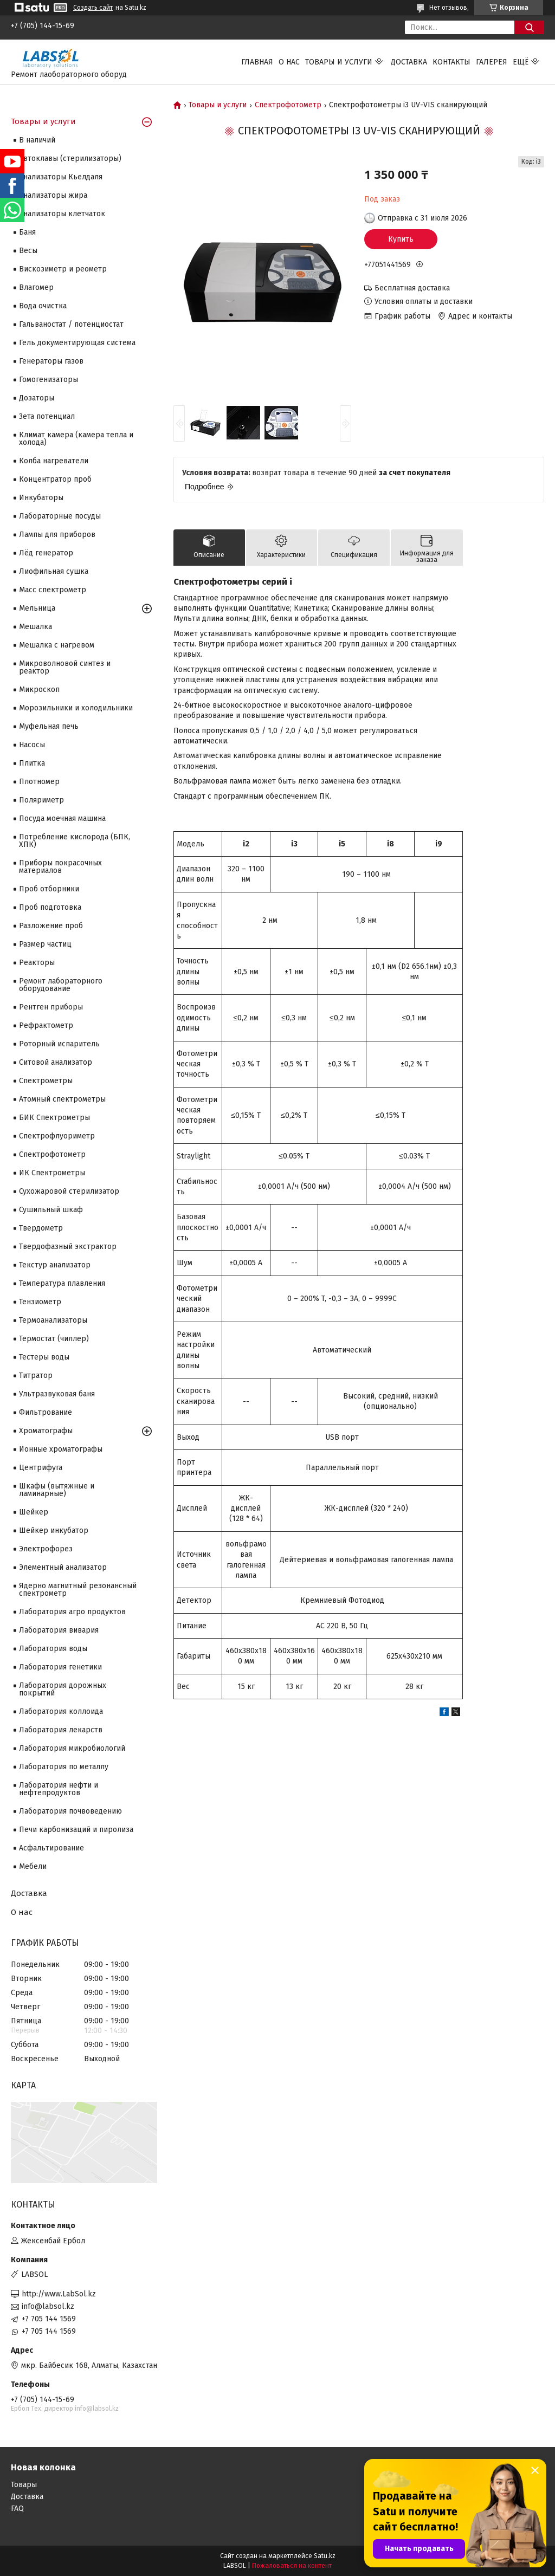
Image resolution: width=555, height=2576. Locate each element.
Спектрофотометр (288, 105)
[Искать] (529, 27)
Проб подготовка (50, 907)
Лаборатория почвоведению (70, 1811)
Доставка (409, 62)
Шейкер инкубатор (53, 1530)
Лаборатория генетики (60, 1667)
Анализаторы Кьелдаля (60, 177)
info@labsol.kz (48, 2306)
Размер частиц (45, 944)
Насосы (32, 744)
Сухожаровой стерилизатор (69, 1191)
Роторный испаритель (59, 1043)
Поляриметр (41, 800)
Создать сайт (93, 7)
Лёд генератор (46, 553)
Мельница (37, 608)
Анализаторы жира (53, 195)
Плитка (32, 763)
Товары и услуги (338, 62)
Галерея (491, 62)
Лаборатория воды (53, 1648)
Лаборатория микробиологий (72, 1748)
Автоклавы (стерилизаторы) (70, 158)
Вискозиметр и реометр (63, 269)
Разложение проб (51, 925)
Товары (24, 2484)
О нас (289, 62)
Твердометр (41, 1228)
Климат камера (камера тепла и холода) (76, 438)
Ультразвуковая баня (57, 1394)
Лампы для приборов (57, 534)
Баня (27, 232)
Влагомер (36, 287)
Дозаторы (36, 398)
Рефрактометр (46, 1025)
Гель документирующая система (77, 342)
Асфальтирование (51, 1848)
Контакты (451, 62)
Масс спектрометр (52, 589)
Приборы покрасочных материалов (60, 866)
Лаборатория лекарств (60, 1729)
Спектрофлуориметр (57, 1136)
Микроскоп (39, 689)
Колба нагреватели (53, 460)
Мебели (33, 1866)
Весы (28, 250)
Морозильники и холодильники (76, 708)
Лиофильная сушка (53, 571)
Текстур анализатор (55, 1265)
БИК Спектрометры (54, 1117)
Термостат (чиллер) (54, 1338)
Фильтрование (45, 1412)
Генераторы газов (51, 361)
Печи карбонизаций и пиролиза (76, 1829)
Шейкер (33, 1512)
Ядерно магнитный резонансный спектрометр (78, 1589)
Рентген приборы (51, 1007)
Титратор (36, 1375)
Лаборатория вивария (59, 1630)
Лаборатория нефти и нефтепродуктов (58, 1789)
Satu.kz (324, 2556)
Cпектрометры (46, 1080)
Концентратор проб (55, 479)
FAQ (17, 2508)
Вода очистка (43, 305)
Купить (401, 239)
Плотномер (39, 781)
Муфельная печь (49, 726)
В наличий (37, 140)
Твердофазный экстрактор (68, 1246)
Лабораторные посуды (60, 516)
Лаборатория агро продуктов (72, 1611)
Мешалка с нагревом (56, 645)
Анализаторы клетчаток (62, 213)
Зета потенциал (47, 416)
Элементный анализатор (63, 1567)
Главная (257, 62)
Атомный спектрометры (62, 1099)
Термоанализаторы (53, 1320)
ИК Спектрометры (52, 1172)
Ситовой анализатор (55, 1062)
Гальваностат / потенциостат (71, 324)
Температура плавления (62, 1283)
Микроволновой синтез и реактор (65, 667)
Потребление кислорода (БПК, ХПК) (74, 840)
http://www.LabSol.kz (59, 2294)
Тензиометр (40, 1301)
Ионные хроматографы (60, 1449)
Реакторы (37, 962)
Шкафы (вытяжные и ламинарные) (56, 1489)
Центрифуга (40, 1467)
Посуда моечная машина (62, 818)
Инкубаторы (41, 497)
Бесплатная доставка (412, 288)
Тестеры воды (44, 1357)
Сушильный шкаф (51, 1209)
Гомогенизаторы (48, 379)
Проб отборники (49, 889)
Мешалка (35, 626)
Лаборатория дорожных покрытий (62, 1689)
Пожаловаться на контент (292, 2565)
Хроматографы (46, 1430)
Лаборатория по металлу (63, 1766)
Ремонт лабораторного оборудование (60, 984)
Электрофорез (46, 1549)
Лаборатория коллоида (61, 1711)
